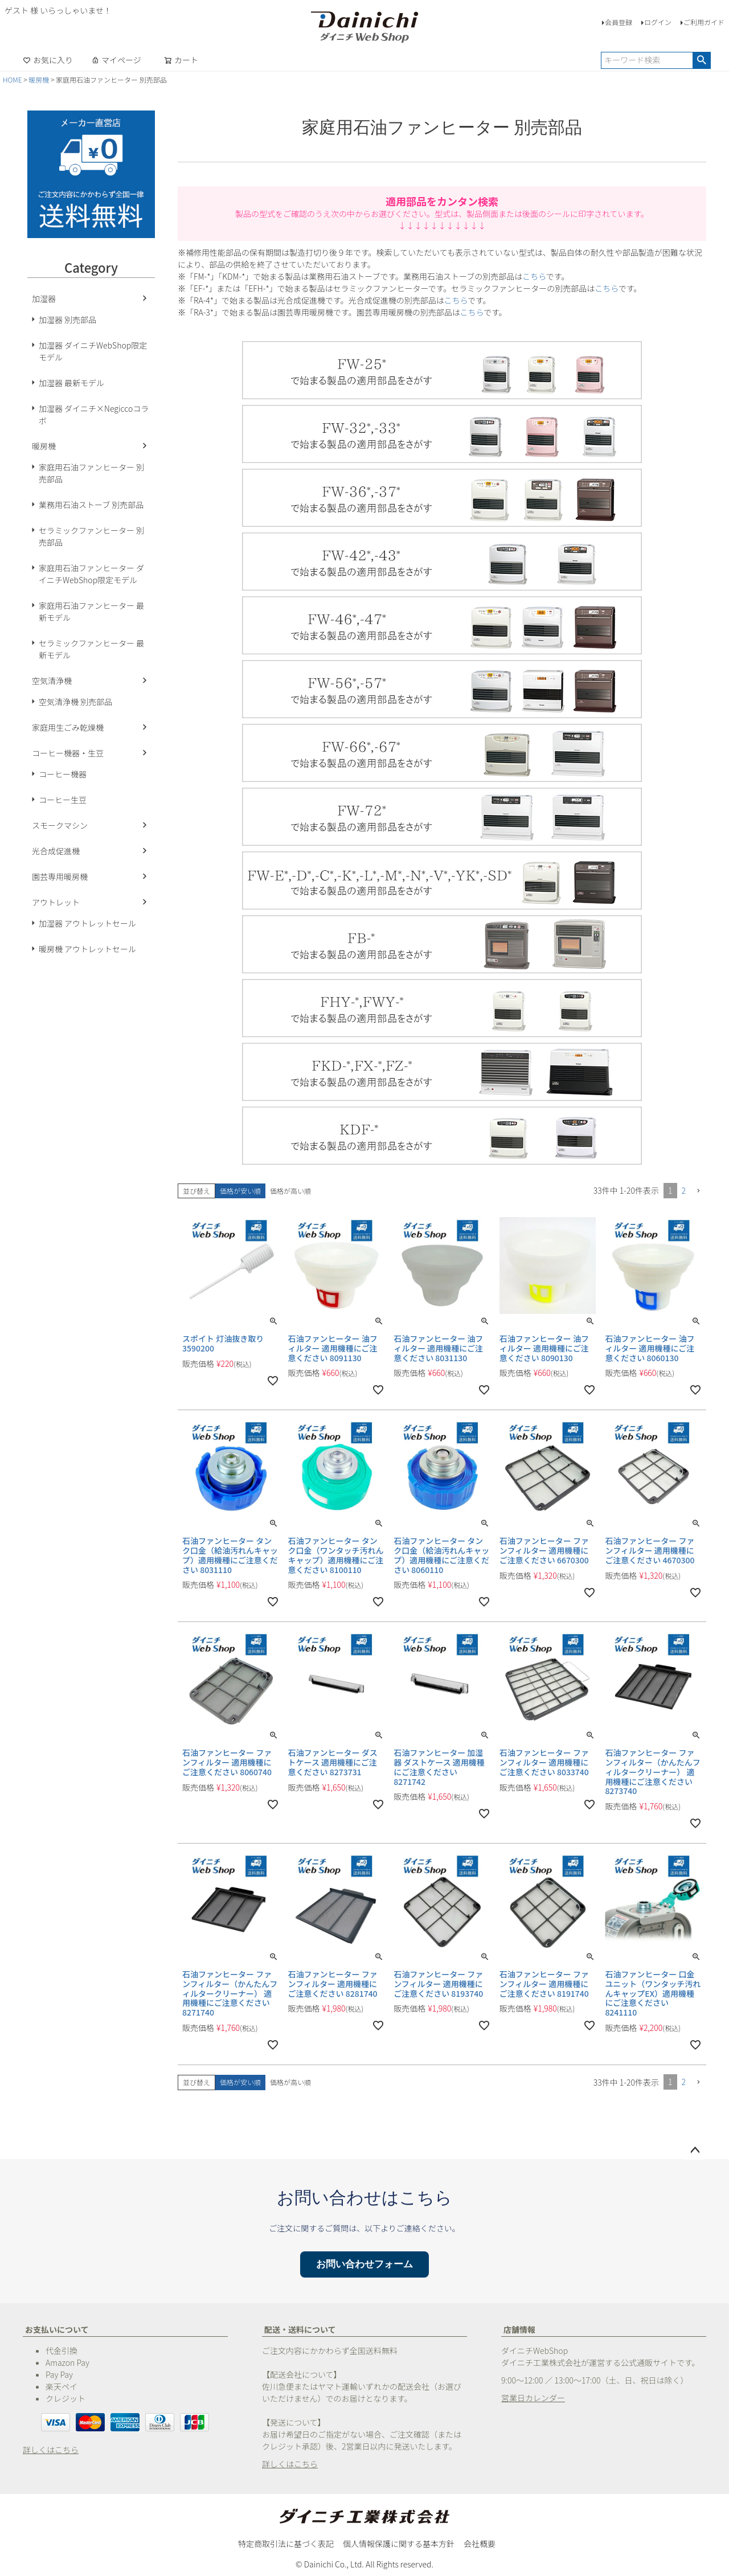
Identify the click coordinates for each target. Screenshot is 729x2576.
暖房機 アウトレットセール (87, 949)
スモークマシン (60, 825)
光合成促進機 (56, 851)
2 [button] (684, 1190)
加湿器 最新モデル (71, 382)
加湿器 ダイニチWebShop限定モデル (93, 351)
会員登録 (618, 22)
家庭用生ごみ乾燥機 (68, 727)
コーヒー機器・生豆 (68, 753)
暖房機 (38, 79)
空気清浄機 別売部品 (75, 701)
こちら (534, 276)
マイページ (116, 59)
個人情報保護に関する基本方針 (398, 2543)
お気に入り (48, 59)
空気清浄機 (52, 680)
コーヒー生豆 (63, 799)
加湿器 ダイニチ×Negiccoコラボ (94, 414)
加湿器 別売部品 (67, 319)
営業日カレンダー (533, 2397)
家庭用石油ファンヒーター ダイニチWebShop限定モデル (91, 573)
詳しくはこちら (51, 2449)
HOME (12, 79)
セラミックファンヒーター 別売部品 (91, 536)
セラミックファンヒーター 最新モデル (91, 649)
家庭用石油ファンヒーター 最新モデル (91, 611)
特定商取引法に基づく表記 (286, 2543)
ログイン (657, 22)
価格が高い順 (290, 1190)
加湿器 (44, 298)
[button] (698, 1191)
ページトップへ (695, 2150)
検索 (701, 60)
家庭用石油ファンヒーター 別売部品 (91, 473)
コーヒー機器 (63, 774)
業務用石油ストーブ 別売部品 (91, 504)
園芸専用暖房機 (60, 876)
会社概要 (479, 2543)
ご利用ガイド (703, 22)
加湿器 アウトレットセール (87, 923)
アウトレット (56, 902)
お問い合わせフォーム (364, 2264)
